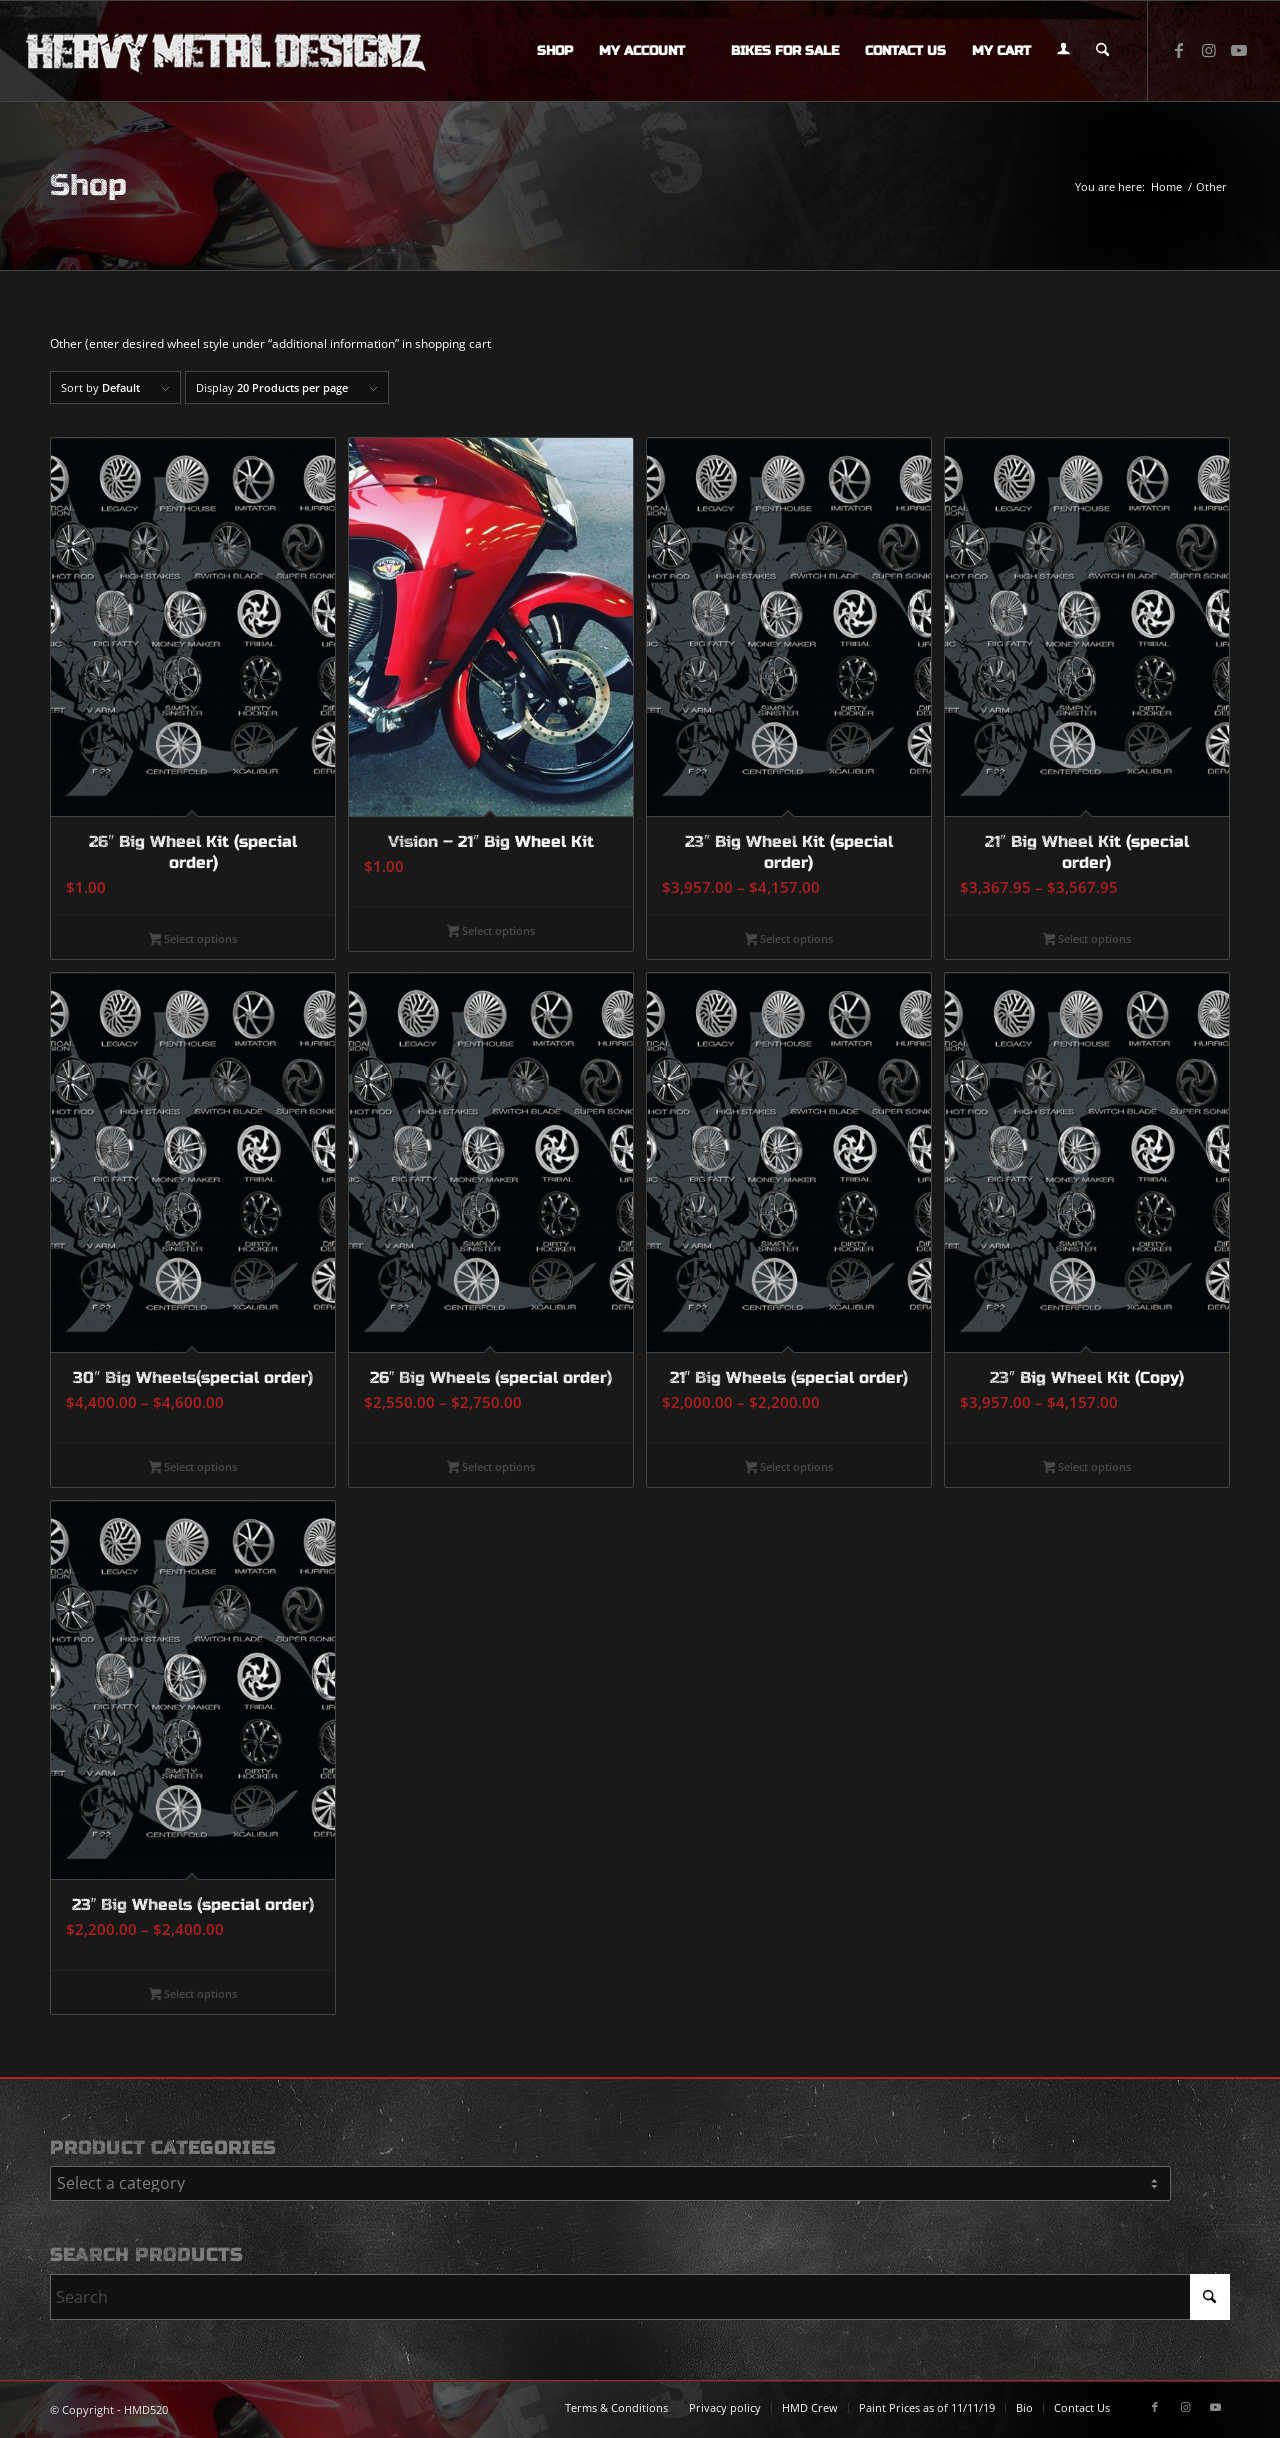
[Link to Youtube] (1239, 50)
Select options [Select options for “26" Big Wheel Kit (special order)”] (193, 940)
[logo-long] (226, 51)
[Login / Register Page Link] (1063, 51)
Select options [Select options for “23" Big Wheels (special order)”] (193, 1995)
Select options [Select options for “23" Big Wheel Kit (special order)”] (789, 940)
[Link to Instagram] (1209, 50)
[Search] (1102, 51)
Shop (88, 185)
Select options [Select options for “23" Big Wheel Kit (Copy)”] (1087, 1468)
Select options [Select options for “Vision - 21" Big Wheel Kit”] (491, 932)
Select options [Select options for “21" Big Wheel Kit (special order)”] (1087, 940)
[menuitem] (555, 51)
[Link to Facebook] (1179, 50)
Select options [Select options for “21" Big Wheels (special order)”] (789, 1468)
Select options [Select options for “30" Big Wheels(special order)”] (193, 1468)
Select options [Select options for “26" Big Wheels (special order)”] (491, 1468)
